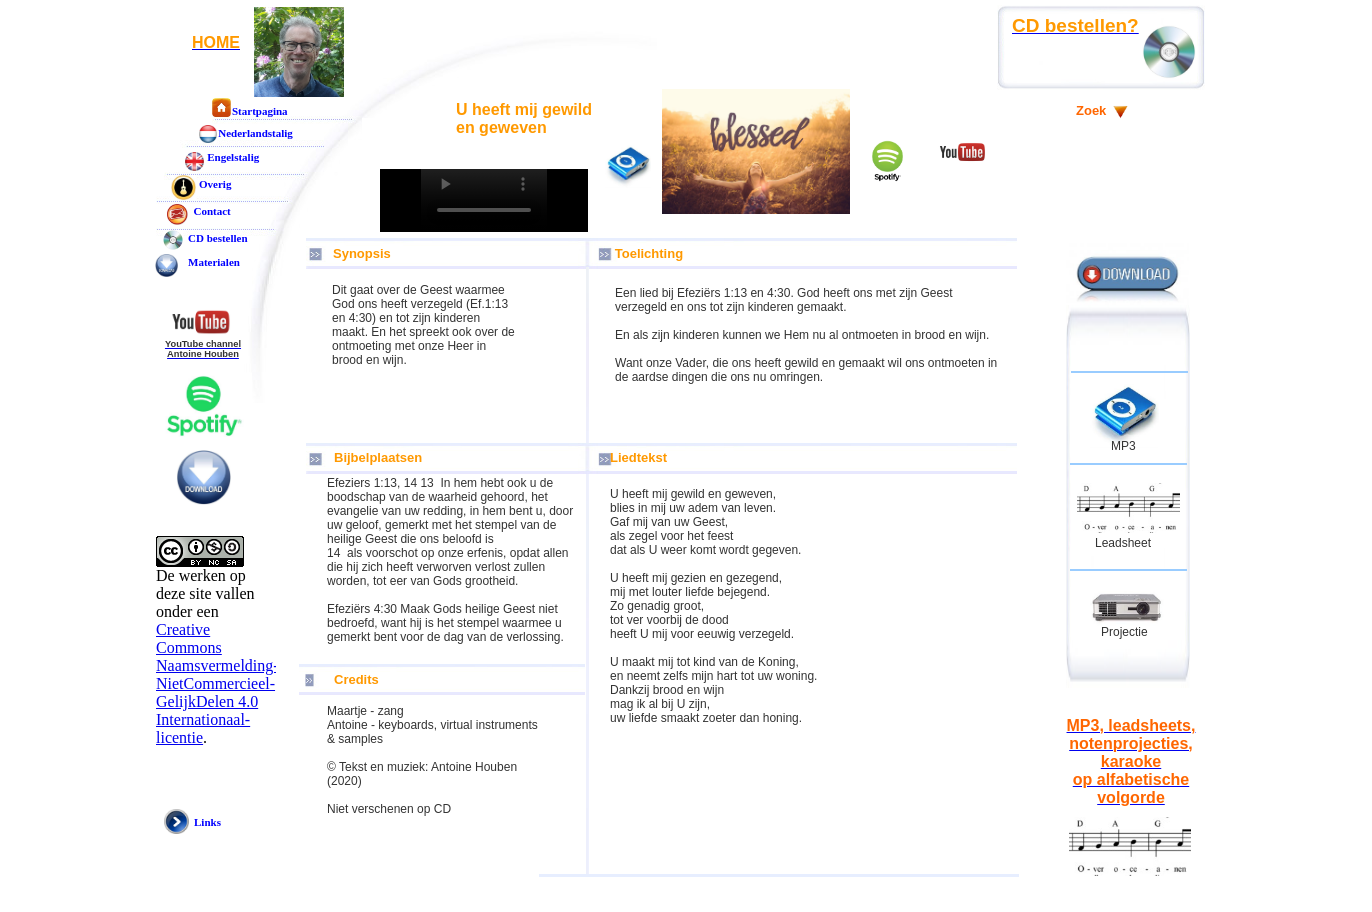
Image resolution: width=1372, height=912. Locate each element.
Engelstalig (233, 157)
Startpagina (260, 111)
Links (207, 822)
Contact (209, 211)
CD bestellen (218, 238)
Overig (215, 184)
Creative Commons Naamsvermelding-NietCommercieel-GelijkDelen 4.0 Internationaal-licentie (217, 683)
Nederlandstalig (255, 133)
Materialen (214, 262)
